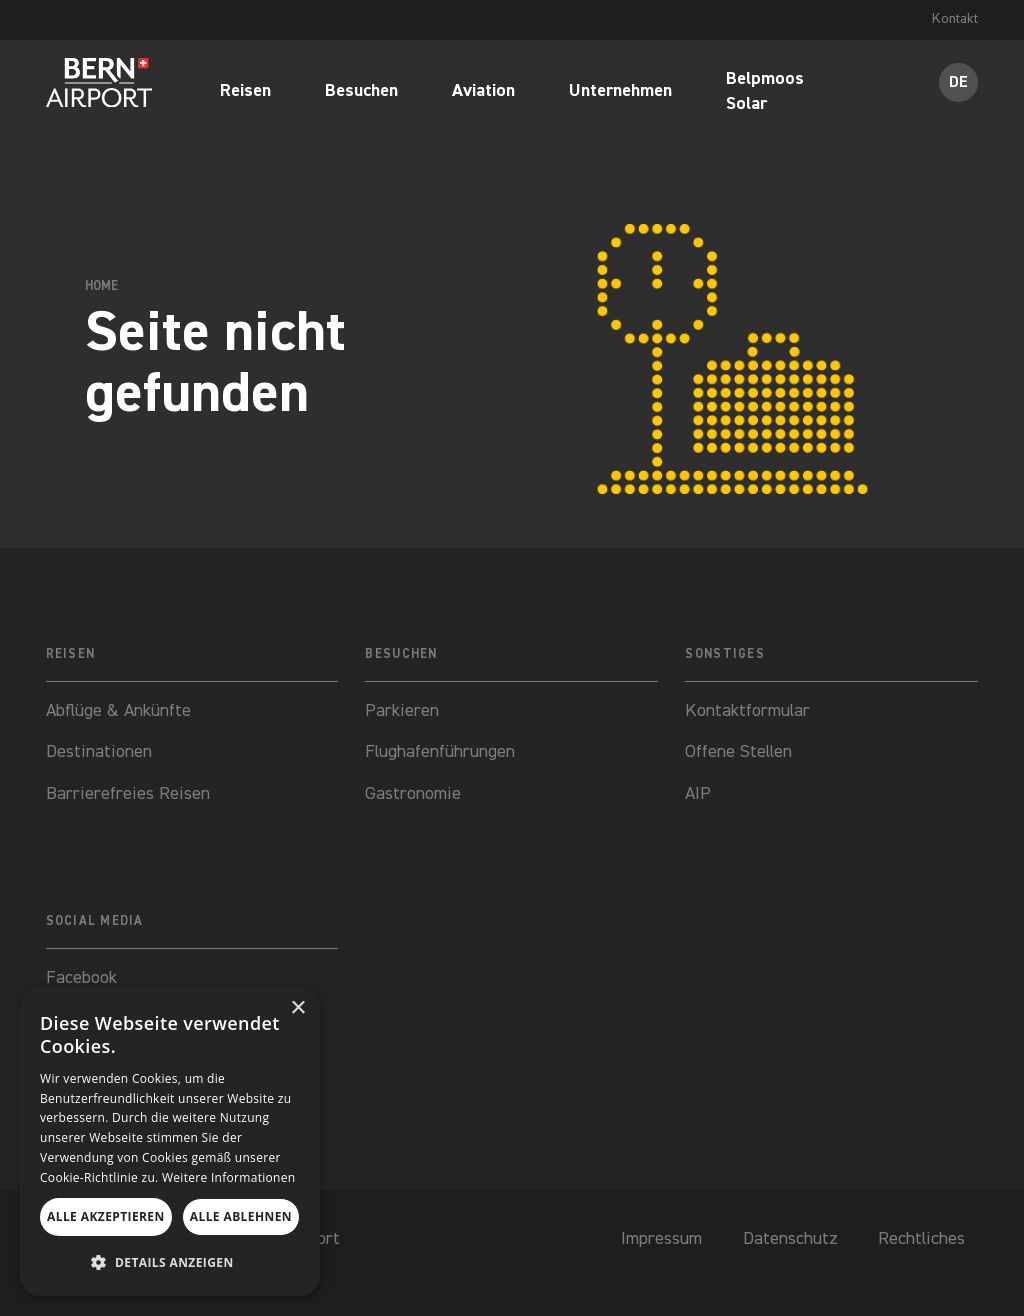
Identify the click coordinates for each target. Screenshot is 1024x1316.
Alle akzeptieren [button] (106, 1216)
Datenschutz (790, 1239)
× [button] (297, 1008)
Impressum (661, 1239)
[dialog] (170, 1141)
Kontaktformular (750, 711)
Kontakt (954, 19)
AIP (698, 794)
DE (958, 82)
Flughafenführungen (440, 752)
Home (101, 286)
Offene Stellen (738, 752)
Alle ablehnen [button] (241, 1216)
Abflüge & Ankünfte (118, 711)
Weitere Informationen (229, 1177)
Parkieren (402, 711)
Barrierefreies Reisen (128, 794)
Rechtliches (921, 1239)
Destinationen (99, 752)
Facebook (81, 978)
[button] (170, 1262)
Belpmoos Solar (765, 93)
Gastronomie (413, 794)
